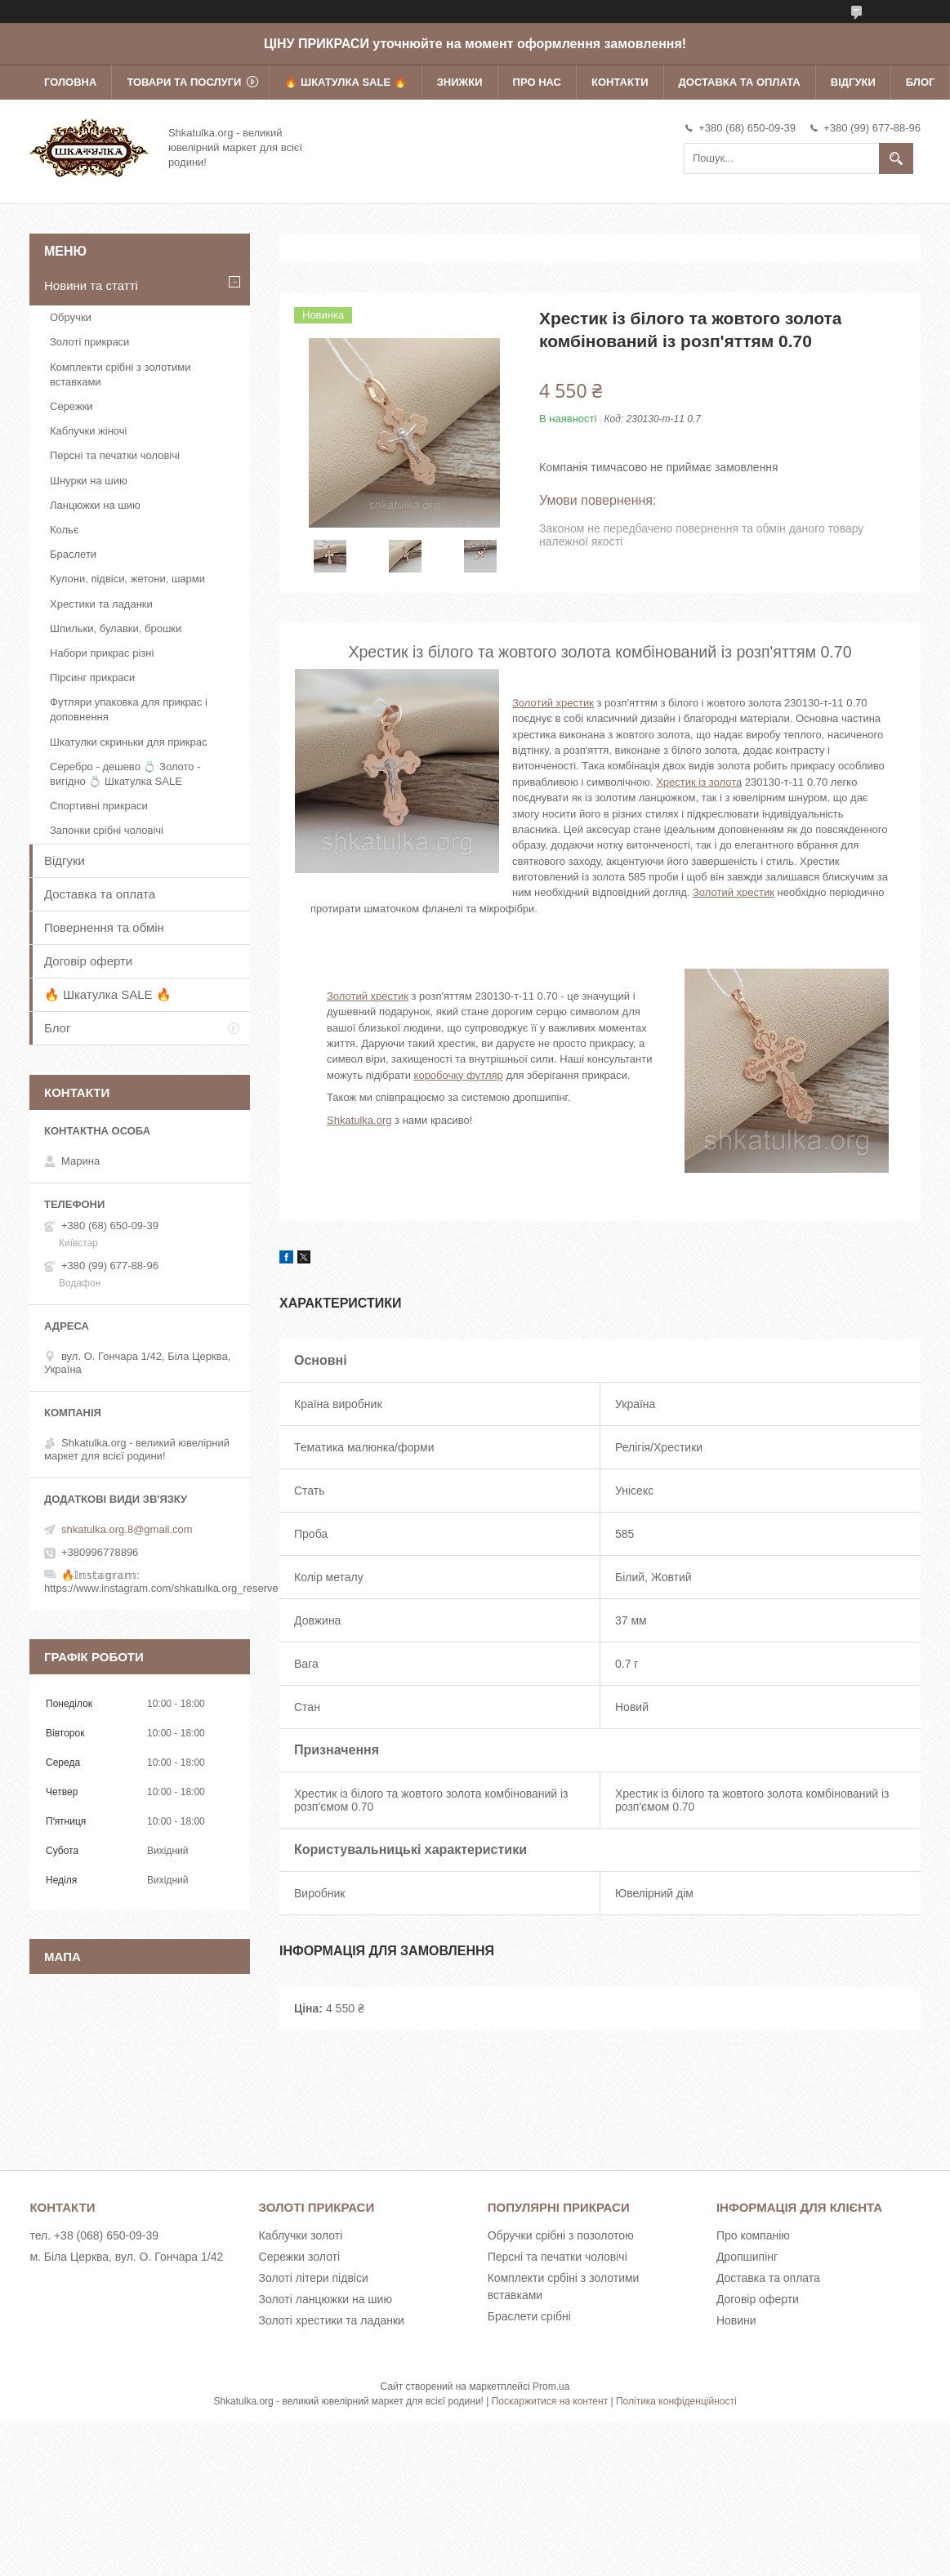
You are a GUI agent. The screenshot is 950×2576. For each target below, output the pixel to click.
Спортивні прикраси (99, 806)
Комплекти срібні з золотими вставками (120, 374)
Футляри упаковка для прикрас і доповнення (128, 709)
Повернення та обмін (104, 927)
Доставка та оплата (740, 82)
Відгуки (853, 82)
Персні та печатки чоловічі (115, 455)
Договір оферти (88, 961)
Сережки (71, 406)
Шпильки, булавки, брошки (115, 628)
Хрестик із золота (699, 782)
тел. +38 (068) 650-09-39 (93, 2235)
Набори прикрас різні (102, 653)
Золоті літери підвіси (313, 2277)
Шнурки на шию (88, 481)
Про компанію (753, 2235)
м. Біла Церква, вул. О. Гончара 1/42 (126, 2256)
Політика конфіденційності (676, 2401)
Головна (70, 82)
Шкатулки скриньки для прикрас (128, 742)
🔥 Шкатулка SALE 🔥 (345, 82)
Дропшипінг (747, 2256)
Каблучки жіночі (88, 431)
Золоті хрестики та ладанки (331, 2320)
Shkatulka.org (359, 1120)
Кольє (64, 530)
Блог (920, 82)
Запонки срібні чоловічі (106, 830)
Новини (736, 2320)
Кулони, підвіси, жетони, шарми (127, 579)
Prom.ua (551, 2386)
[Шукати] (896, 158)
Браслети (73, 554)
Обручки (70, 317)
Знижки (460, 82)
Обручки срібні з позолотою (561, 2235)
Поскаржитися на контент (550, 2401)
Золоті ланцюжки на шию (325, 2299)
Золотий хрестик (553, 703)
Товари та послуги (184, 82)
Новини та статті (91, 285)
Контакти (620, 82)
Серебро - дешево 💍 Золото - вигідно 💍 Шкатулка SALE (125, 773)
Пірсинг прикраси (92, 677)
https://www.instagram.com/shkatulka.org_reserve (161, 1588)
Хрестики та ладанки (101, 604)
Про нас (537, 82)
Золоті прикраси (89, 342)
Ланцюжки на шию (95, 505)
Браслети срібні (529, 2316)
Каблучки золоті (301, 2235)
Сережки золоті (300, 2256)
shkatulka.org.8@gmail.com (127, 1529)
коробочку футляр (458, 1075)
